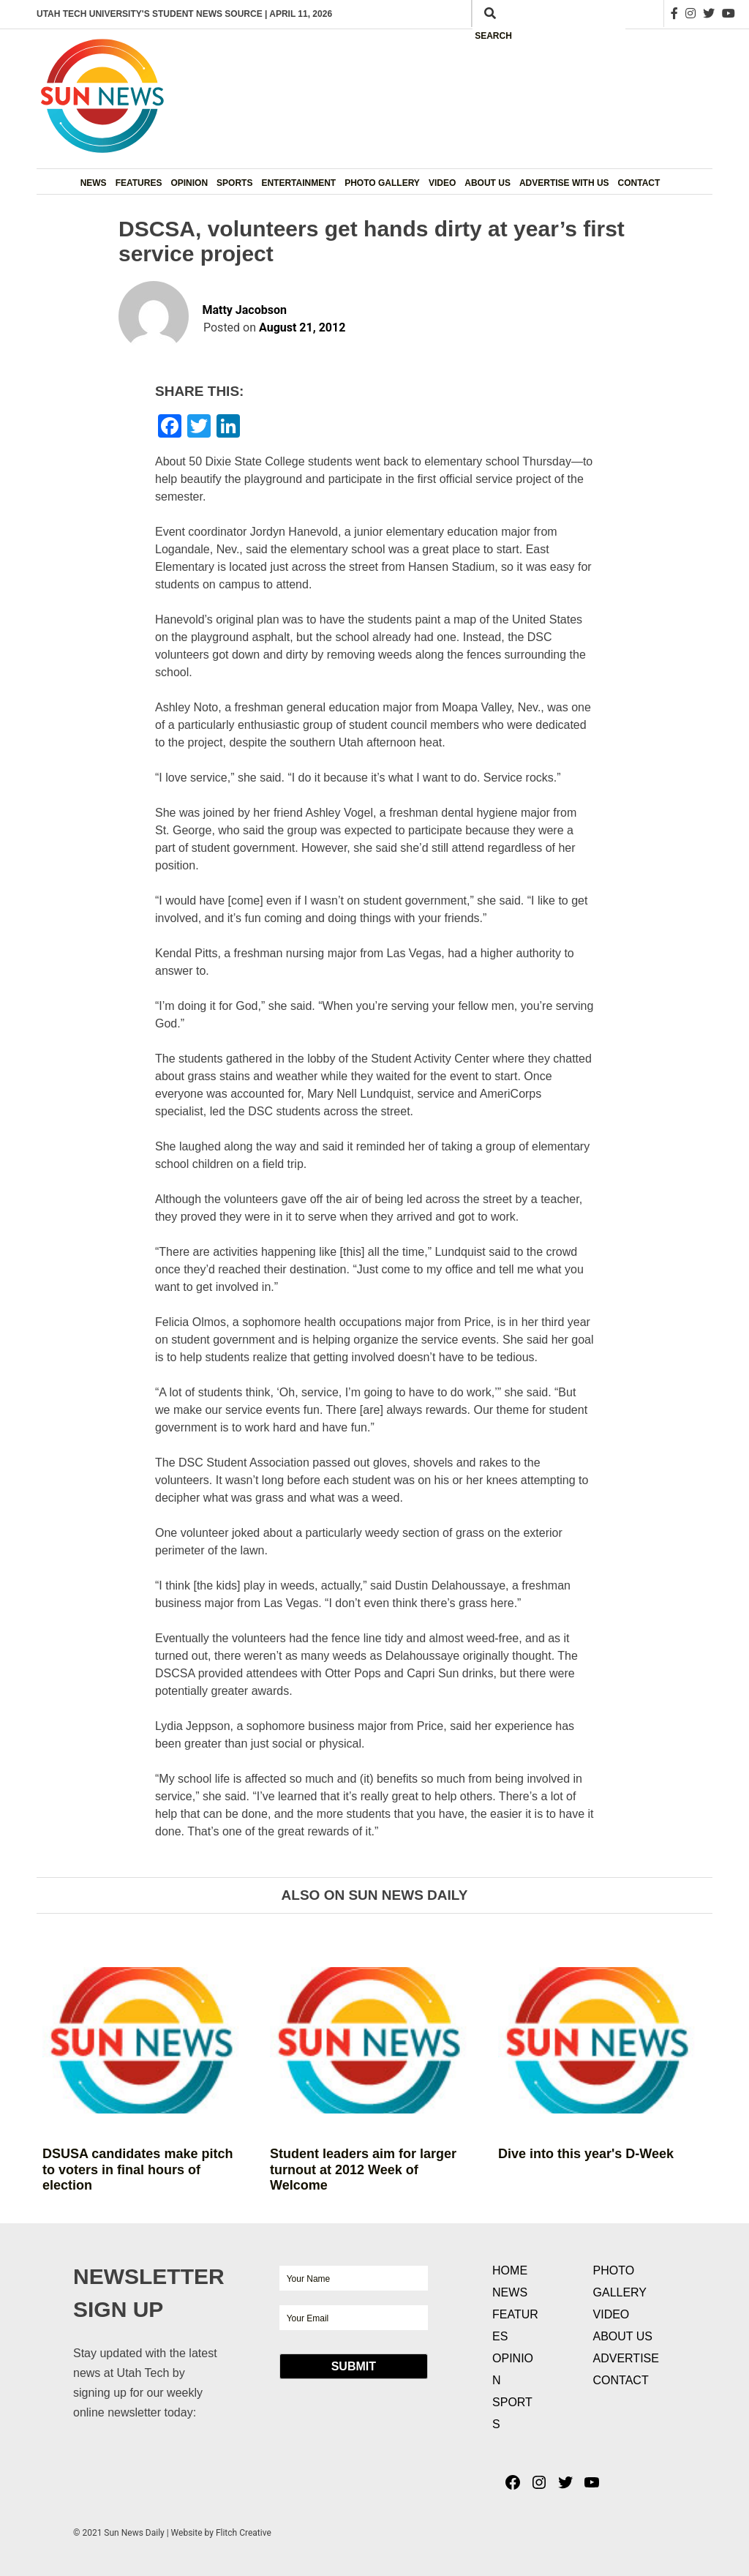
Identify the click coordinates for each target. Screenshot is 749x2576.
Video (442, 183)
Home (509, 2270)
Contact (639, 183)
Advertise (626, 2358)
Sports (234, 183)
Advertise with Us (564, 183)
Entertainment (298, 183)
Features (139, 183)
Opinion (189, 183)
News (93, 183)
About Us (487, 183)
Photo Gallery (382, 183)
